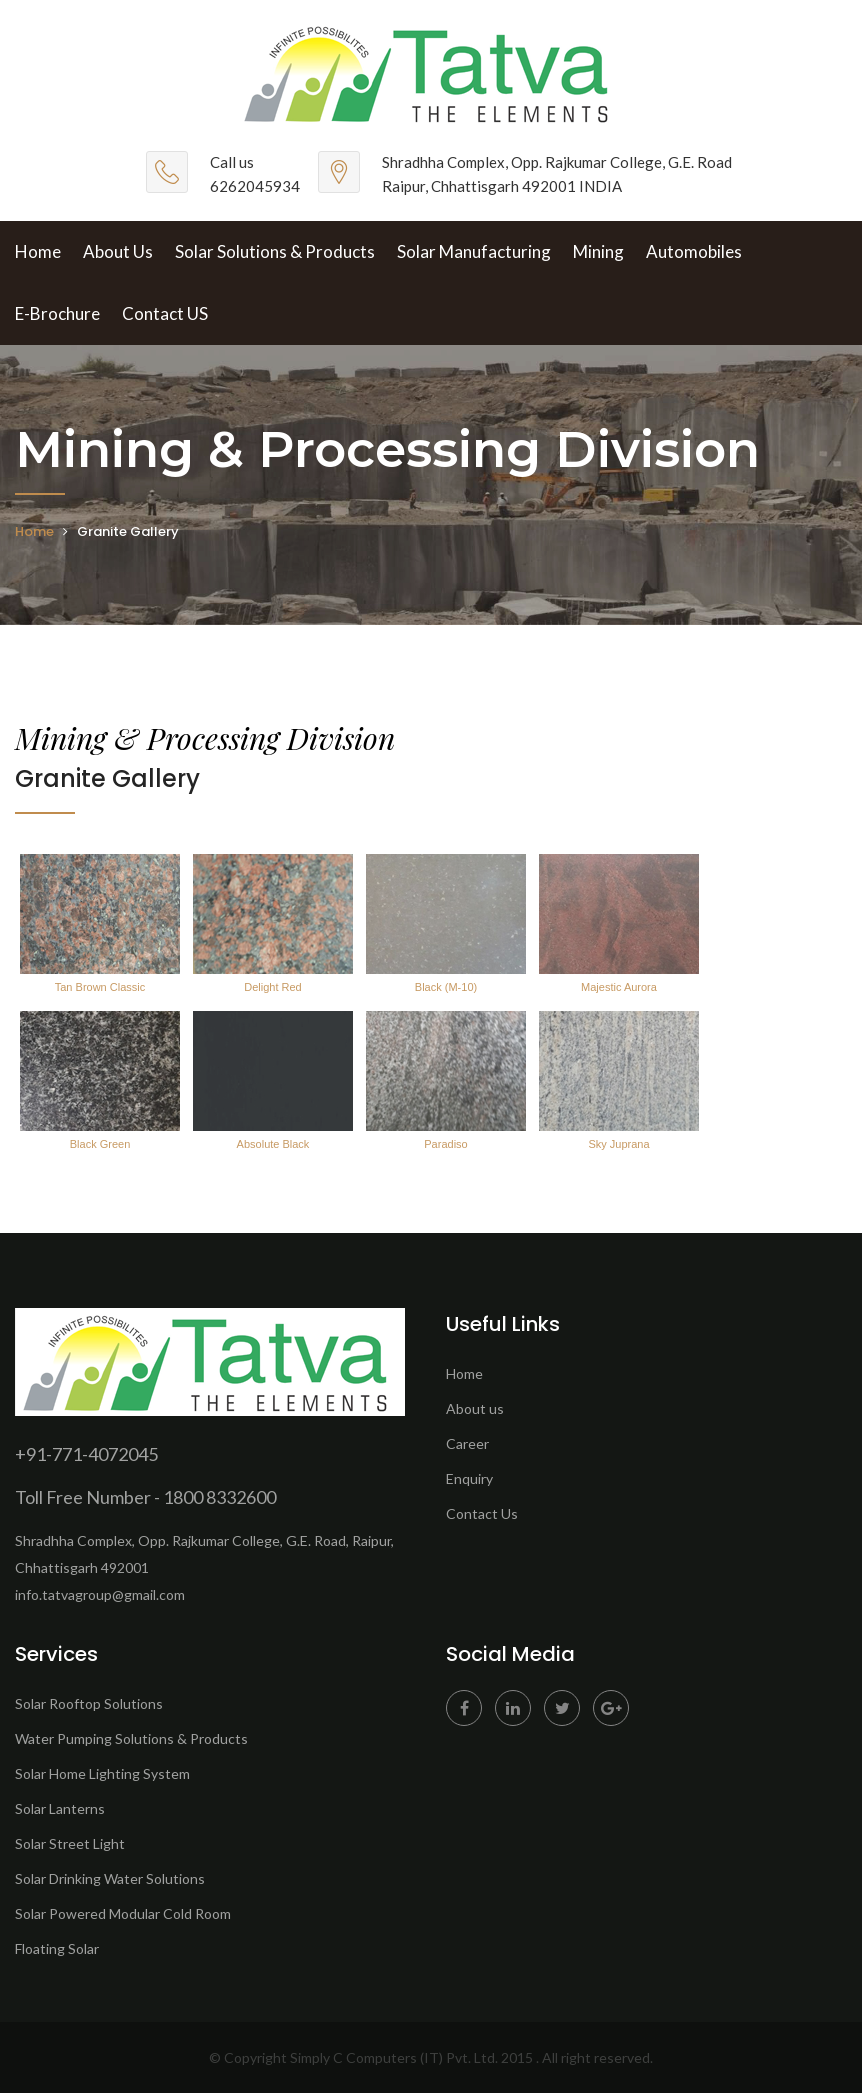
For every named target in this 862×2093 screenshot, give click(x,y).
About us (475, 1408)
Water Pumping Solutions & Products (131, 1738)
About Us (118, 251)
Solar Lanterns (60, 1808)
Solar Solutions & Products (275, 251)
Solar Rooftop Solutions (89, 1703)
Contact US (165, 313)
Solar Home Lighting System (102, 1773)
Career (467, 1443)
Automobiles (694, 251)
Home (38, 251)
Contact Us (482, 1513)
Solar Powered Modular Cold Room (123, 1913)
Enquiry (469, 1478)
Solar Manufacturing (474, 251)
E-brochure (57, 313)
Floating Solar (57, 1948)
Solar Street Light (70, 1843)
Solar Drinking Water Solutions (110, 1878)
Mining (598, 251)
